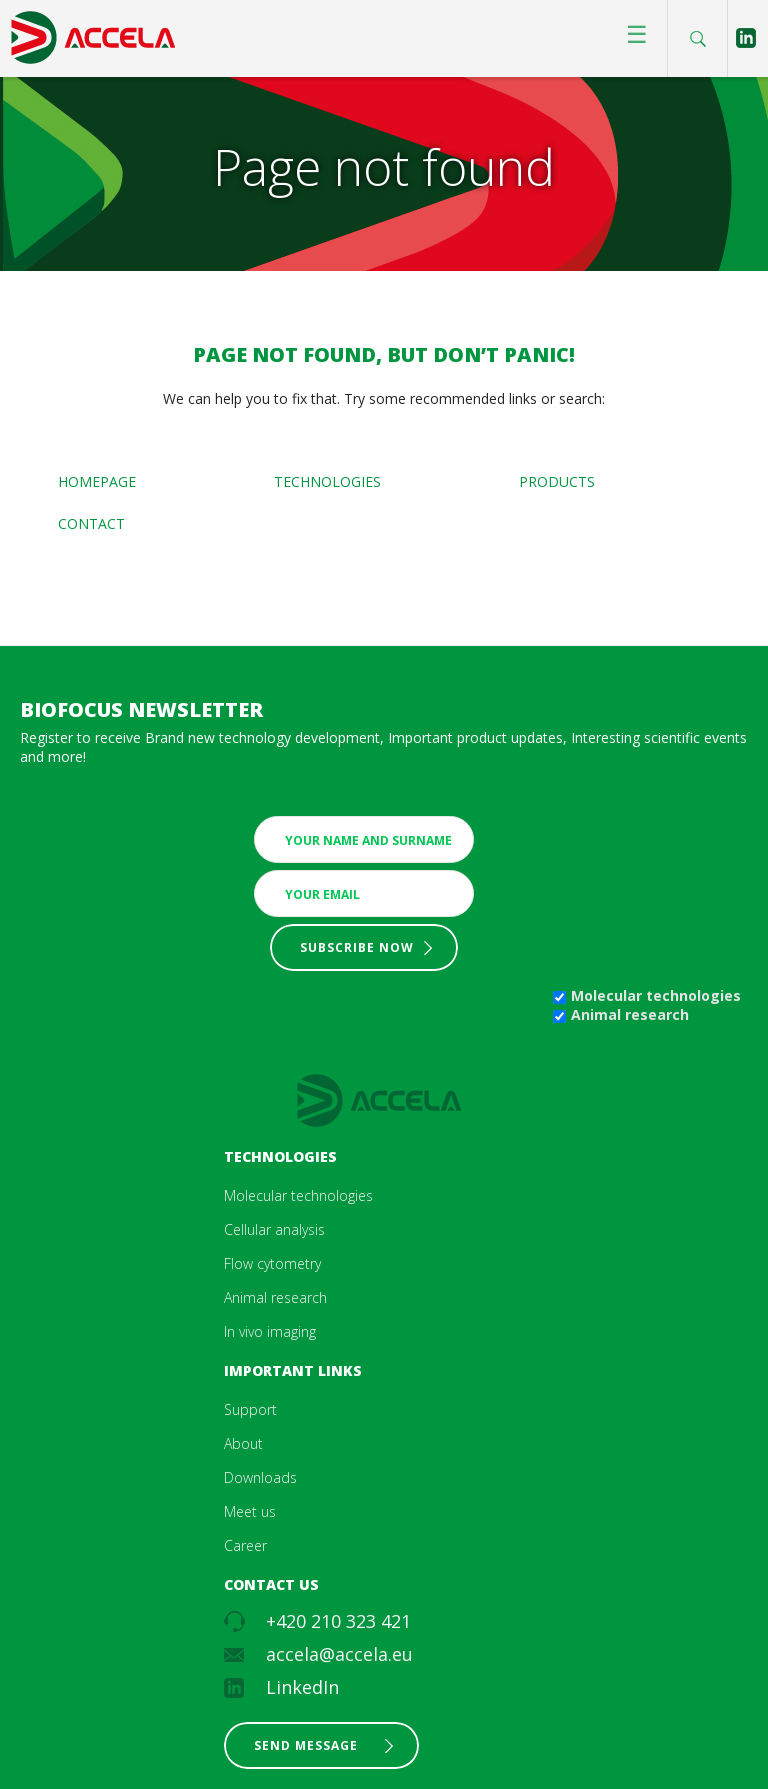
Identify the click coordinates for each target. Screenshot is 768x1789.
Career (245, 1545)
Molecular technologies (656, 995)
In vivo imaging (270, 1331)
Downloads (260, 1477)
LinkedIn (302, 1687)
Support (250, 1409)
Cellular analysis (274, 1229)
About (243, 1443)
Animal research (630, 1014)
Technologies (327, 481)
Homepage (97, 481)
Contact (91, 523)
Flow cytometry (272, 1263)
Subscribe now (357, 947)
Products (557, 481)
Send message (306, 1745)
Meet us (250, 1511)
